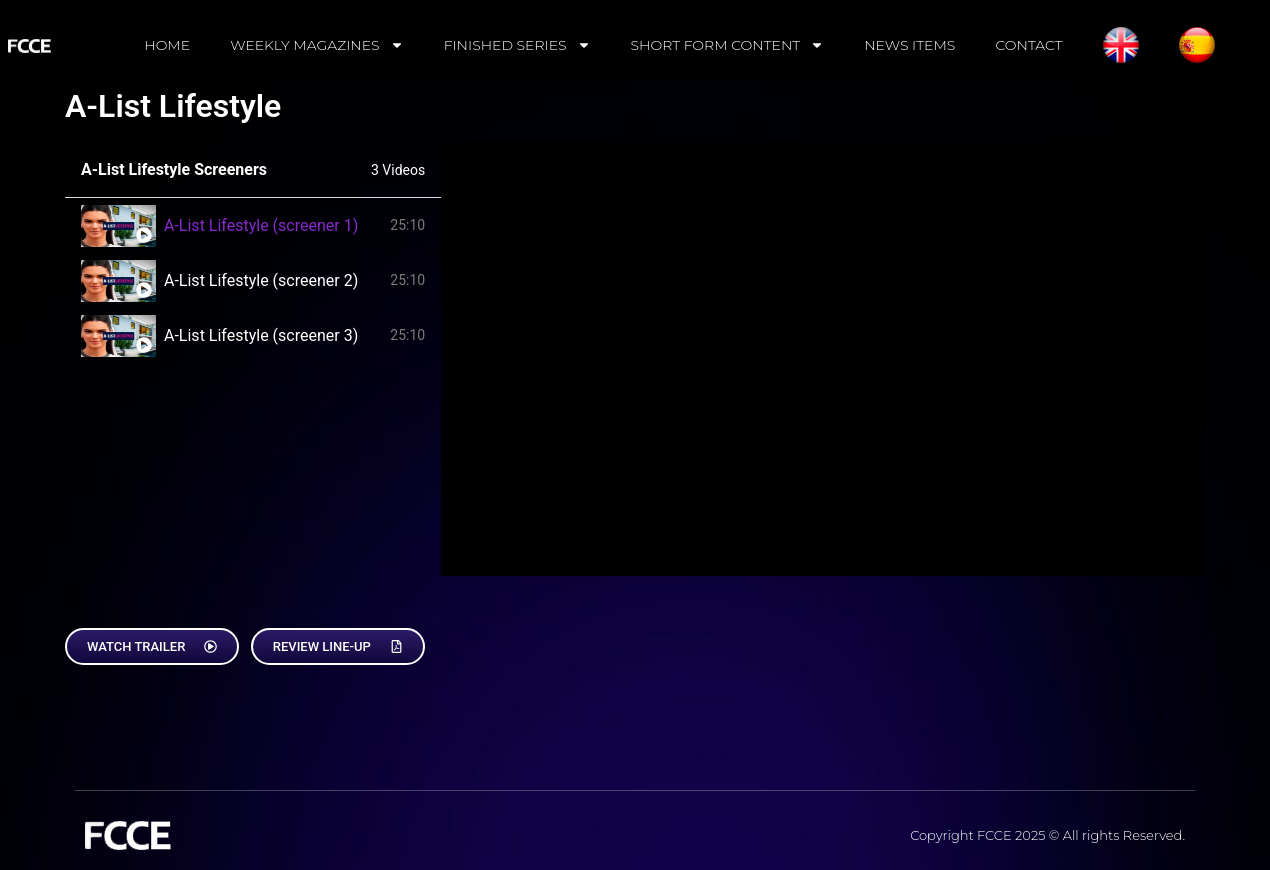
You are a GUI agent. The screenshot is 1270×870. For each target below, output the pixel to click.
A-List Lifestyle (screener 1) (261, 225)
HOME (167, 45)
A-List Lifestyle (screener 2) (261, 280)
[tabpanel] (823, 359)
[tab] (253, 225)
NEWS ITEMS (909, 45)
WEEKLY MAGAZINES (317, 45)
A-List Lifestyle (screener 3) (261, 335)
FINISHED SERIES (517, 45)
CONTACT (1028, 45)
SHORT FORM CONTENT (728, 45)
